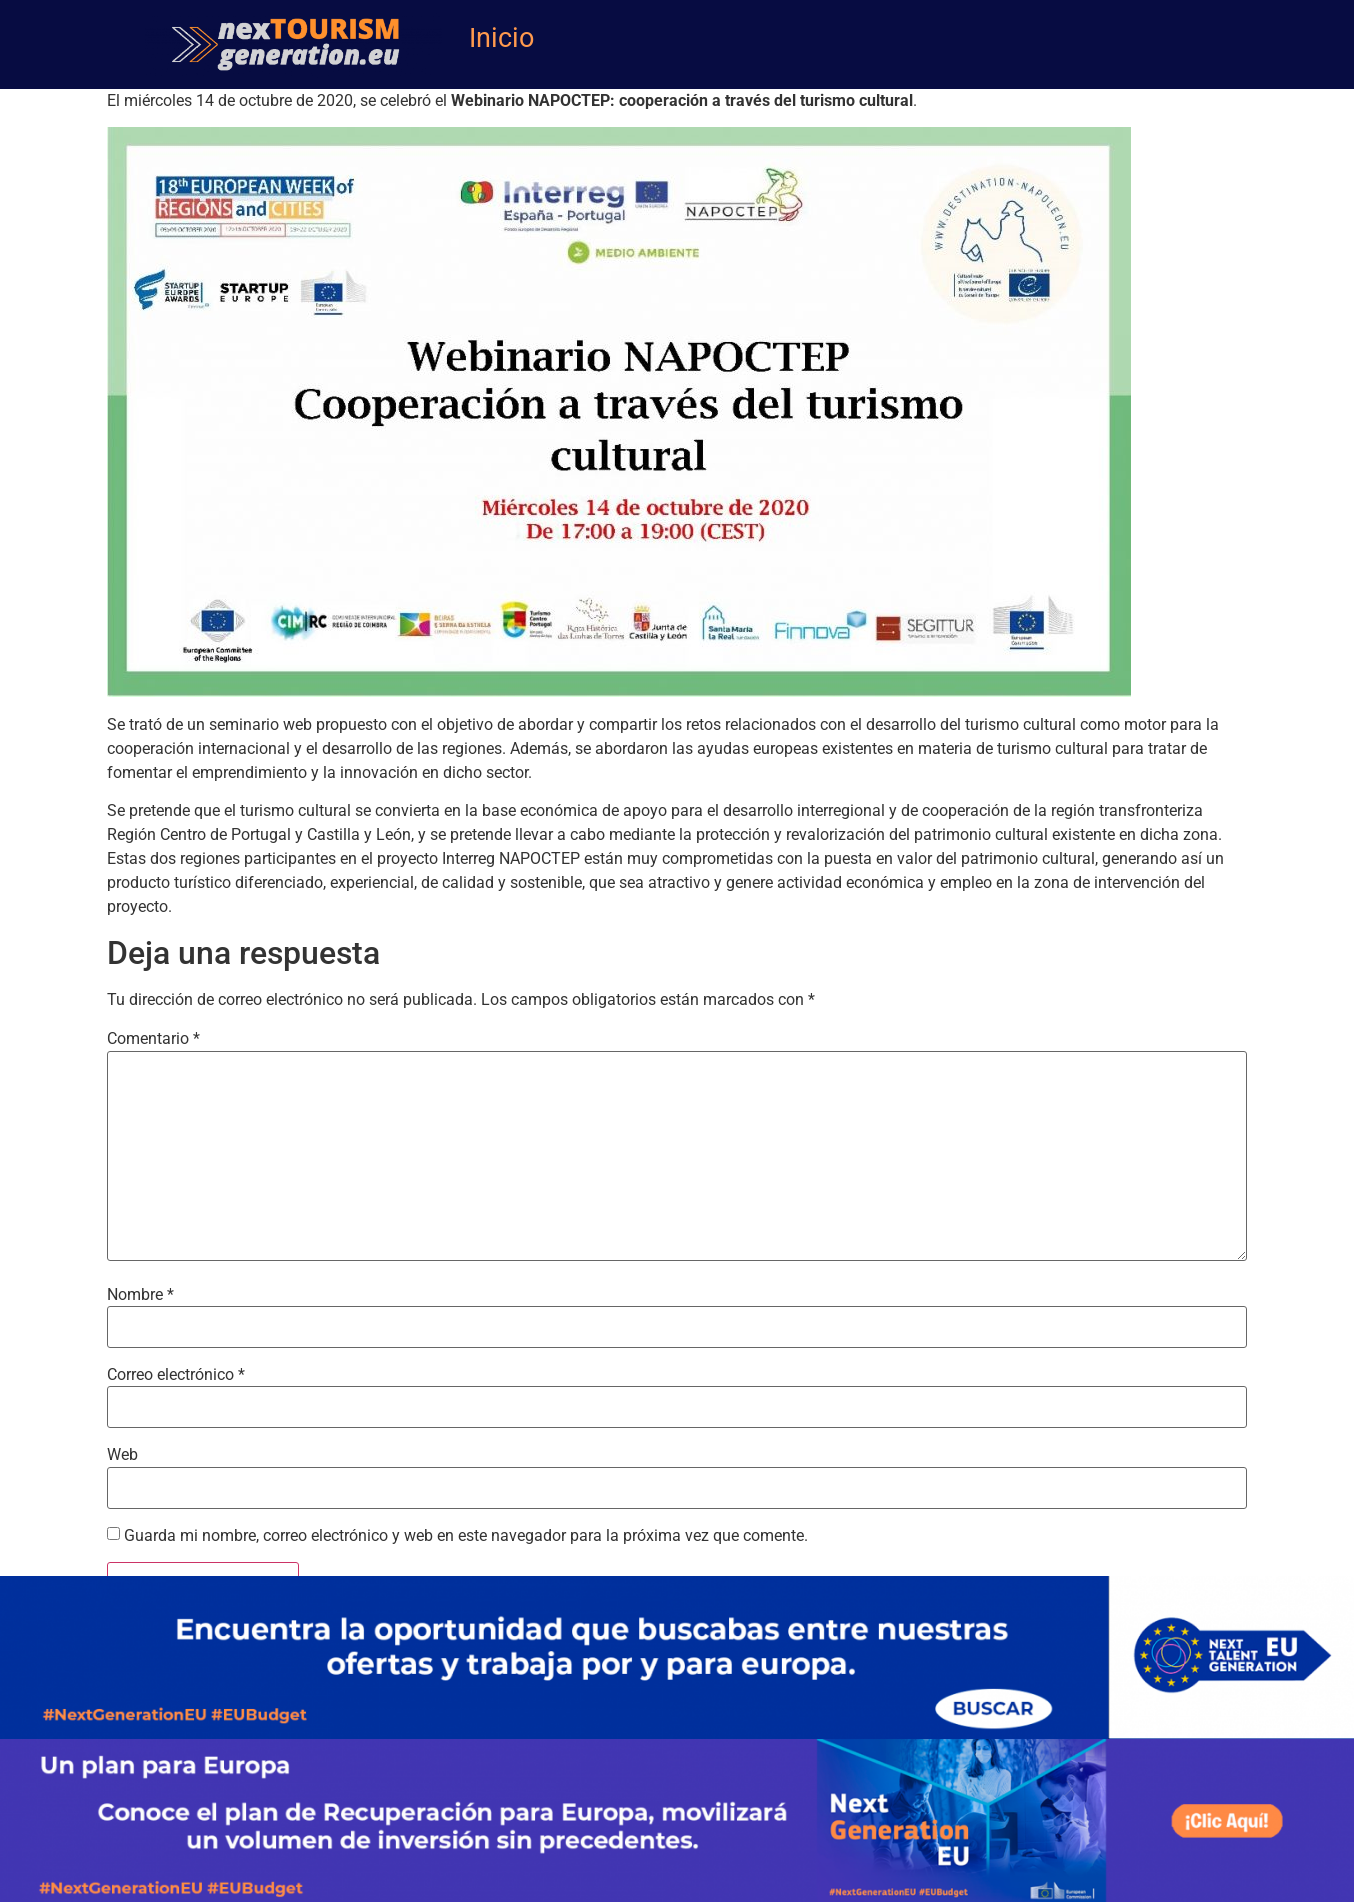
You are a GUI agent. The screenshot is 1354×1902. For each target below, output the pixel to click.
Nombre (140, 1295)
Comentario (153, 1039)
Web (122, 1455)
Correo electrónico (176, 1375)
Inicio (501, 38)
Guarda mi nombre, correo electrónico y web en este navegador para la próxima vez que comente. (466, 1536)
